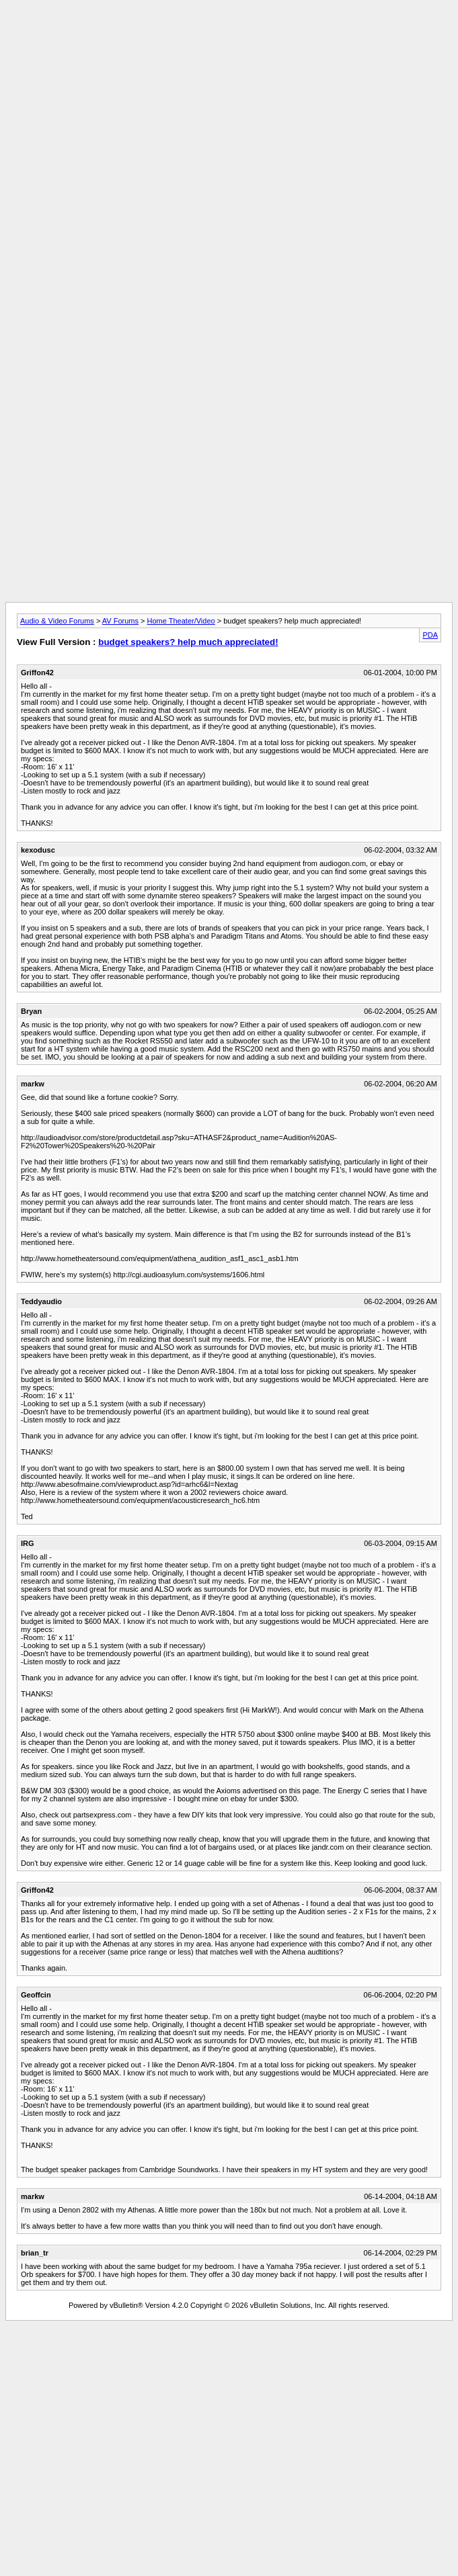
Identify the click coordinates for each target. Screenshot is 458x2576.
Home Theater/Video (181, 621)
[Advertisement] (229, 99)
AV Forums (120, 621)
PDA (430, 635)
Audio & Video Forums (57, 621)
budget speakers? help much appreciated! (188, 642)
